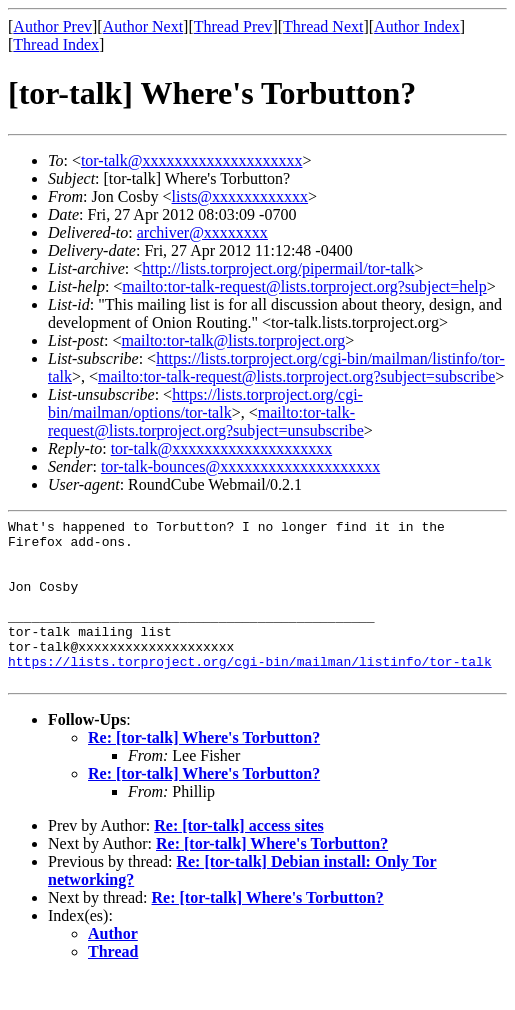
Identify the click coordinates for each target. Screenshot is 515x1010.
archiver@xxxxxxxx (202, 232)
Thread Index (56, 44)
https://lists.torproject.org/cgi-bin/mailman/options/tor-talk (205, 403)
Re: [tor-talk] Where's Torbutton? (204, 770)
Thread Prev (233, 26)
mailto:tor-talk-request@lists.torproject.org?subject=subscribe (296, 376)
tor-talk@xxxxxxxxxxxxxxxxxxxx (192, 160)
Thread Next (323, 26)
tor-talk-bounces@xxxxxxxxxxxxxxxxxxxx (240, 466)
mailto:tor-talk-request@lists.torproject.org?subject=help (304, 286)
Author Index (417, 26)
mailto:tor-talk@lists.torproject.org (233, 340)
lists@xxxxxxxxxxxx (240, 196)
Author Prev (52, 26)
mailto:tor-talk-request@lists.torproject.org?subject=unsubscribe (206, 421)
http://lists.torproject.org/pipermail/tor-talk (278, 268)
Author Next (143, 26)
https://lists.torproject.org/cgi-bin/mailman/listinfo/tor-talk (250, 691)
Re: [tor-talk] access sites (239, 858)
